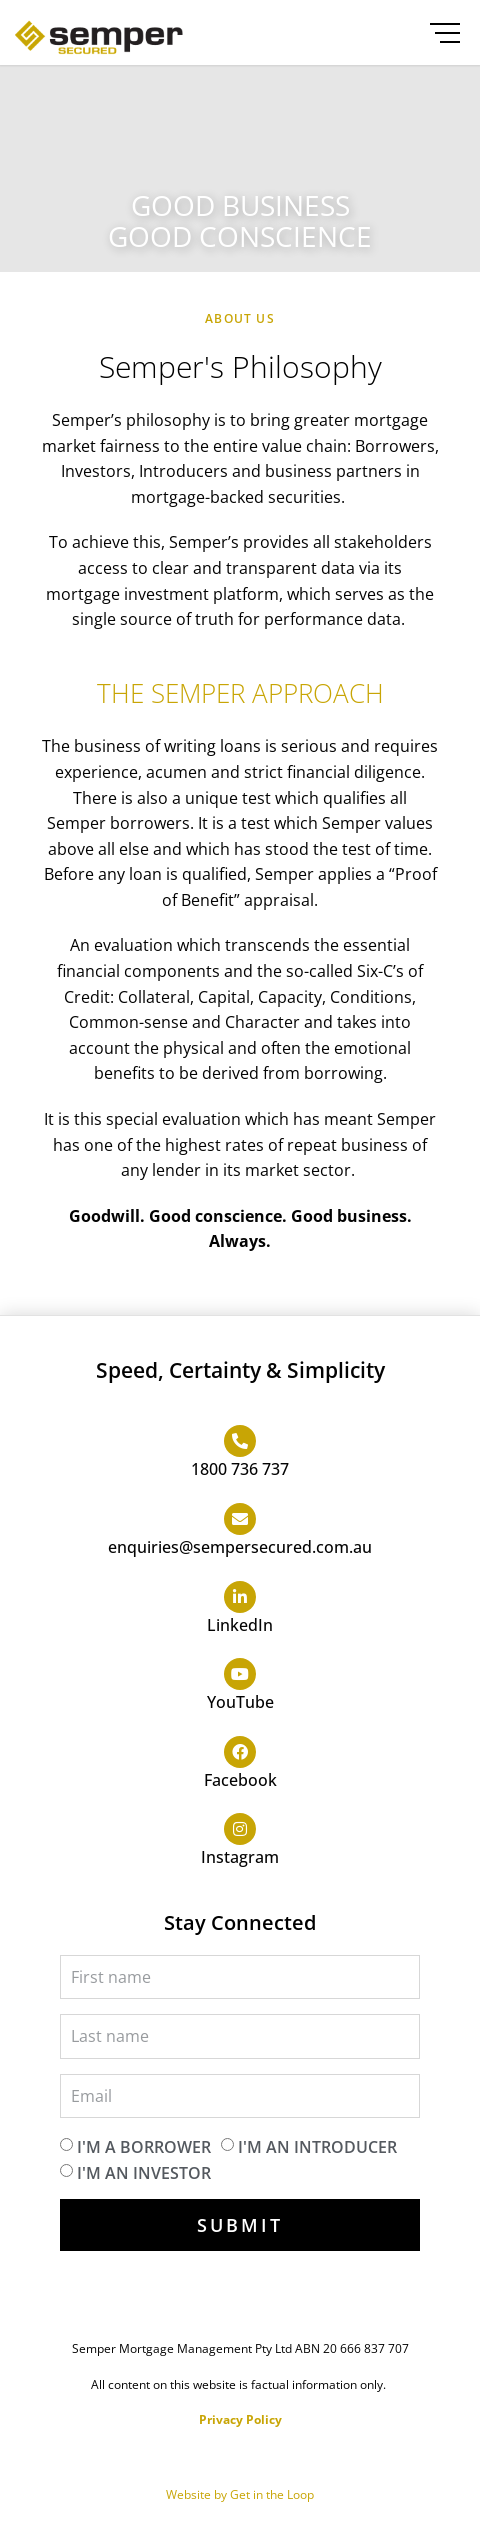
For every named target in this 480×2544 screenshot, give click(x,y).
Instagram (240, 1857)
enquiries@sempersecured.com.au (240, 1547)
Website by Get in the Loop (240, 2494)
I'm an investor (144, 2172)
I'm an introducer (317, 2147)
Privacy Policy (240, 2419)
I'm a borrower (144, 2147)
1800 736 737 (240, 1469)
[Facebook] (240, 1752)
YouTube (240, 1702)
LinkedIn (240, 1625)
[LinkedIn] (240, 1597)
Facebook (240, 1780)
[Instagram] (240, 1829)
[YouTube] (240, 1674)
